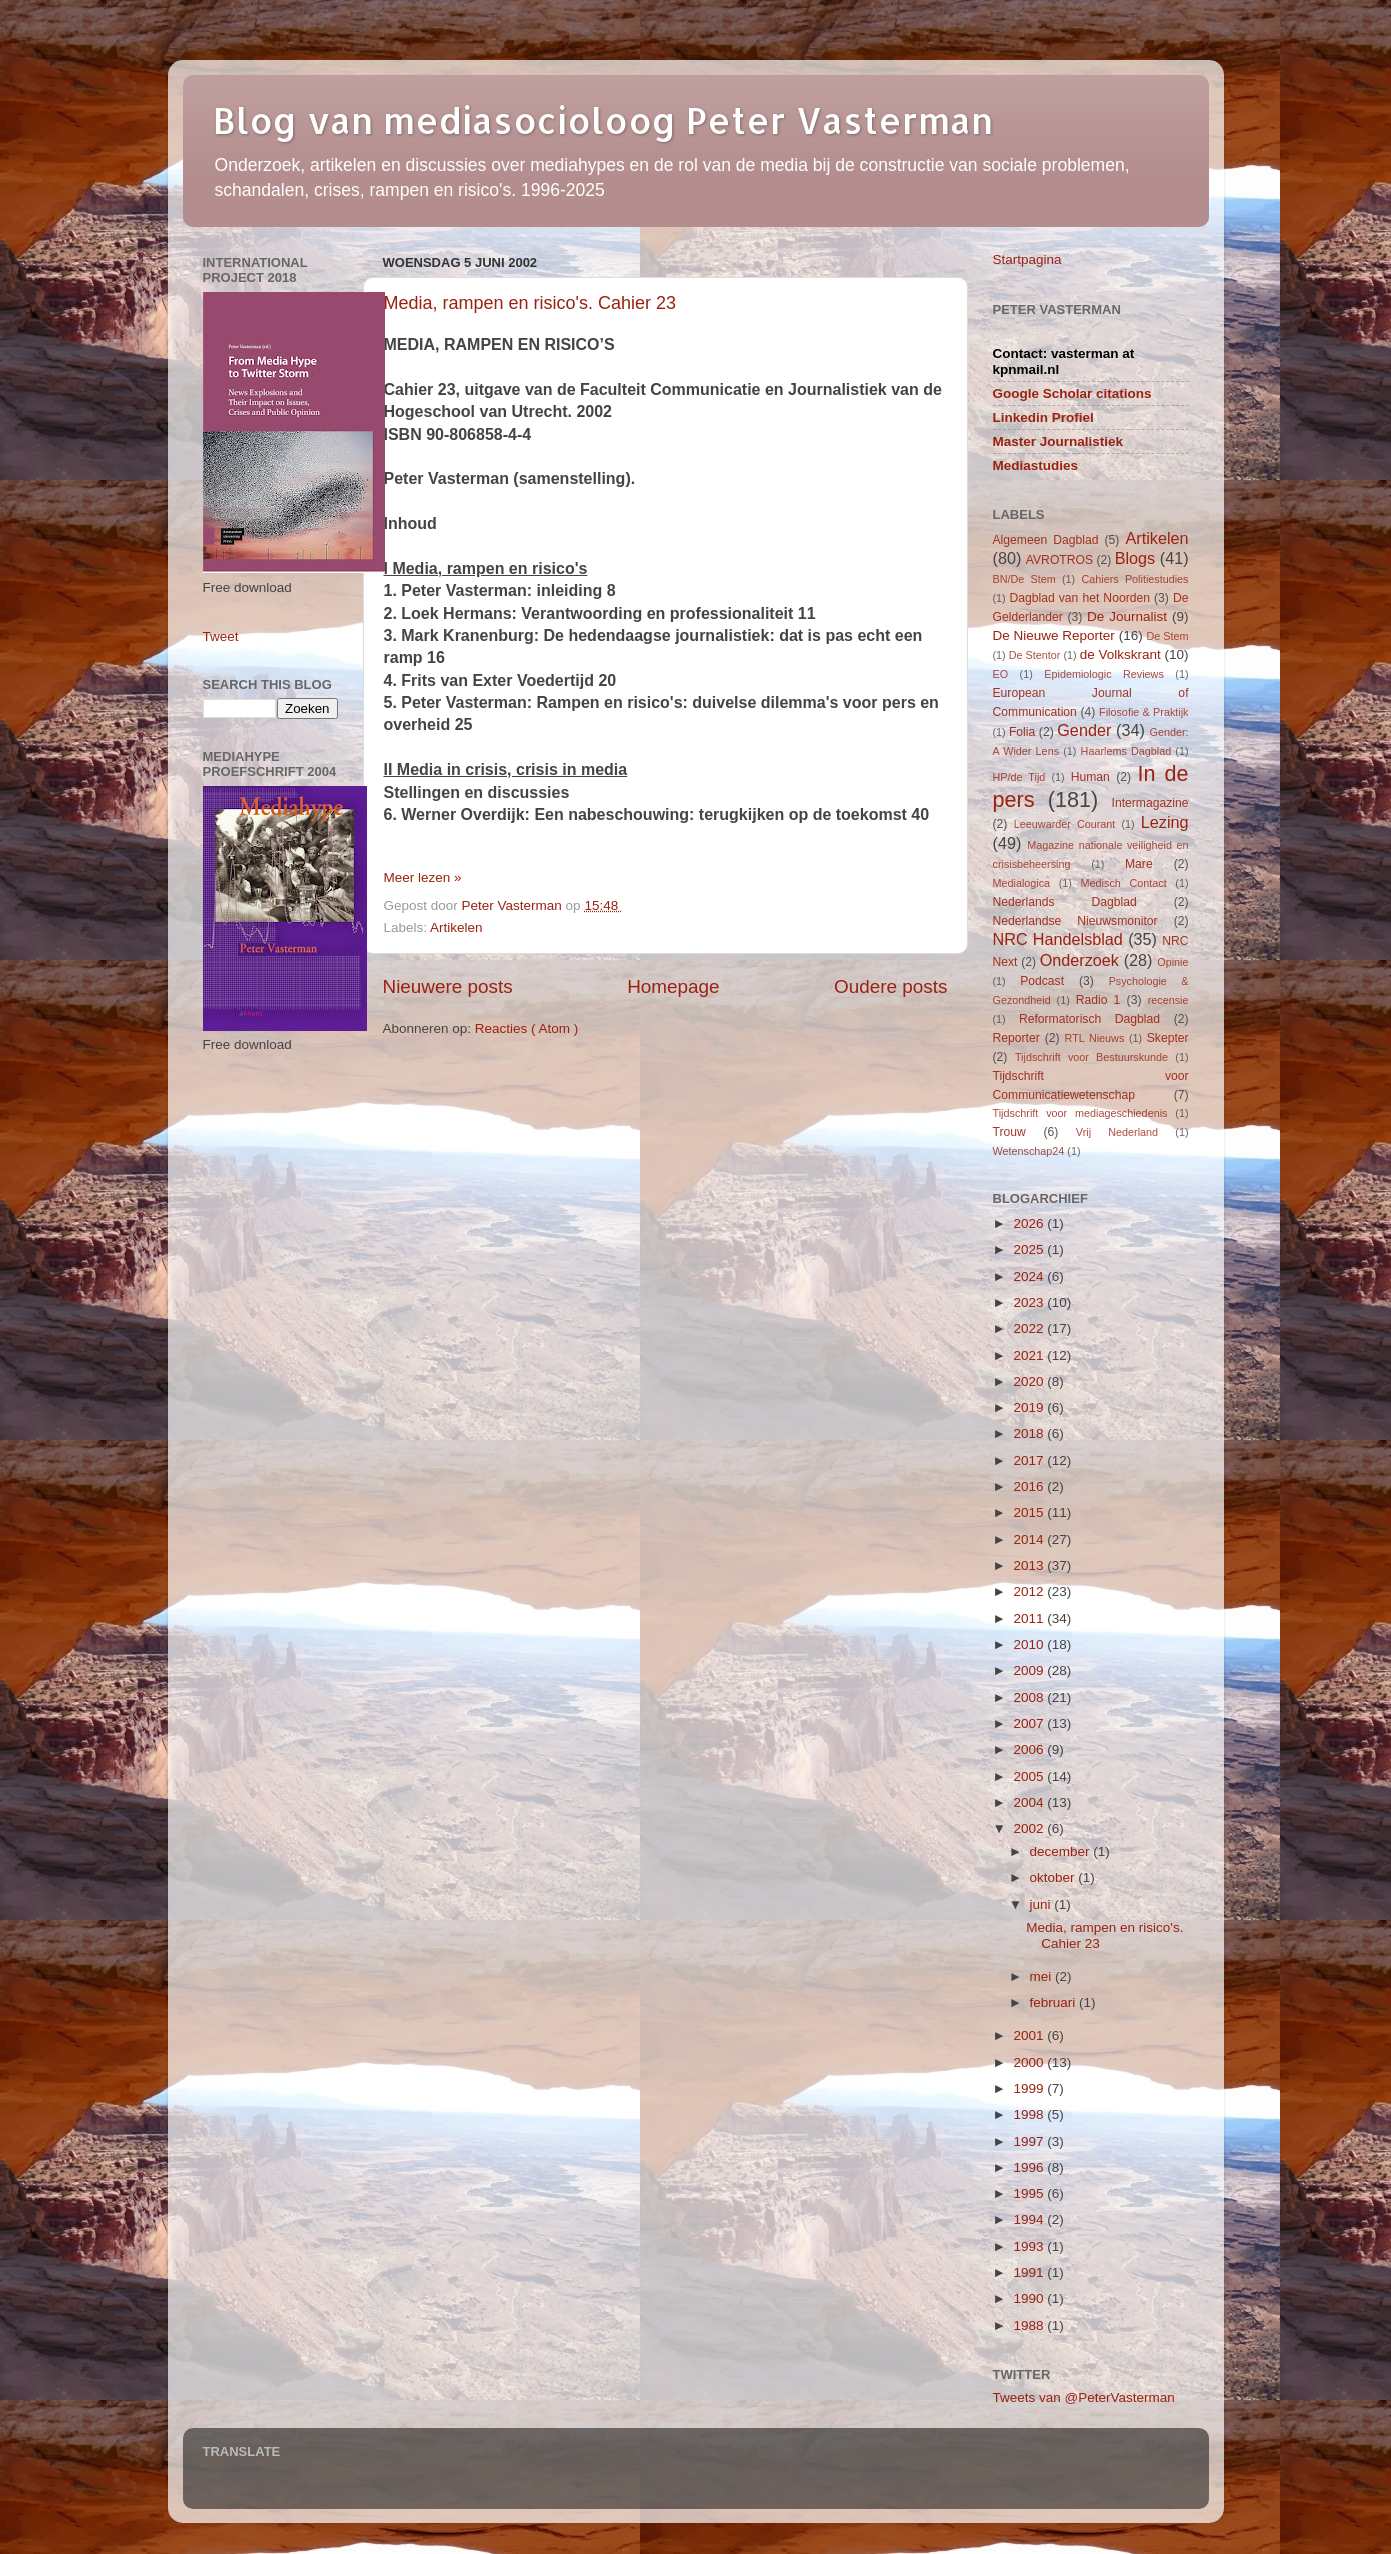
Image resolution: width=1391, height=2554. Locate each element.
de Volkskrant (1120, 654)
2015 (1030, 1512)
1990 (1030, 2298)
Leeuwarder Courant (1065, 824)
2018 (1030, 1433)
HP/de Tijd (1019, 777)
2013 (1030, 1565)
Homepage (673, 986)
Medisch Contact (1124, 883)
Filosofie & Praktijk (1143, 712)
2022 (1030, 1328)
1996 (1030, 2167)
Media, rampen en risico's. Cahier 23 (530, 303)
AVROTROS (1059, 560)
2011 (1030, 1618)
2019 (1030, 1407)
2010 (1030, 1644)
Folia (1022, 732)
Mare (1139, 864)
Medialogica (1022, 883)
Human (1090, 777)
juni (1042, 1904)
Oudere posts (890, 986)
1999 (1030, 2088)
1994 (1030, 2219)
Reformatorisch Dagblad (1089, 1019)
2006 (1030, 1749)
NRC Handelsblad (1058, 939)
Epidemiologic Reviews (1104, 674)
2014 (1030, 1539)
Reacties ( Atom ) (527, 1028)
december (1062, 1851)
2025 (1030, 1249)
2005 (1030, 1776)
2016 (1030, 1486)
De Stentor (1035, 655)
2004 (1030, 1802)
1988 (1030, 2325)
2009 (1030, 1670)
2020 (1030, 1381)
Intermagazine (1150, 803)
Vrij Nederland (1117, 1132)
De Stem (1167, 636)
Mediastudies (1036, 465)
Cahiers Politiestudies (1134, 579)
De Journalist (1127, 616)
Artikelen (456, 927)
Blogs (1135, 558)
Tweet (221, 636)
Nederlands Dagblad (1065, 902)
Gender (1084, 730)
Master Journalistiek (1058, 441)
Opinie (1172, 962)
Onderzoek (1079, 960)
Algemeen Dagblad (1046, 540)
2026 (1030, 1223)
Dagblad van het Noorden (1079, 598)
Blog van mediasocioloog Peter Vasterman (603, 120)
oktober (1054, 1877)
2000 (1030, 2062)
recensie (1168, 1000)
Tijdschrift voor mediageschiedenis (1080, 1113)
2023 (1030, 1302)
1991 (1030, 2272)
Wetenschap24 (1029, 1151)
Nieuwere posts (448, 986)
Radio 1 (1098, 1000)
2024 (1030, 1276)
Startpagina (1027, 259)
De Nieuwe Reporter (1054, 635)
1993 (1030, 2246)
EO (1001, 674)
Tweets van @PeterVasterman (1084, 2397)
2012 (1030, 1591)
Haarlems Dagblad (1126, 751)
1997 (1030, 2141)
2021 (1030, 1355)
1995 (1030, 2193)
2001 (1030, 2035)
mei (1043, 1976)
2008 (1030, 1697)
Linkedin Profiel (1043, 417)
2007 (1030, 1723)
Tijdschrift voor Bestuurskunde (1091, 1057)
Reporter (1016, 1038)
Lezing (1165, 822)
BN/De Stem (1024, 579)
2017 (1030, 1460)
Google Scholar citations (1072, 393)
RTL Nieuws (1095, 1038)
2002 (1030, 1828)
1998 (1030, 2114)
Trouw (1009, 1132)
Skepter (1168, 1038)
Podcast (1042, 981)
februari (1055, 2002)
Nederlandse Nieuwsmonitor (1075, 921)
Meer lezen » (423, 877)
